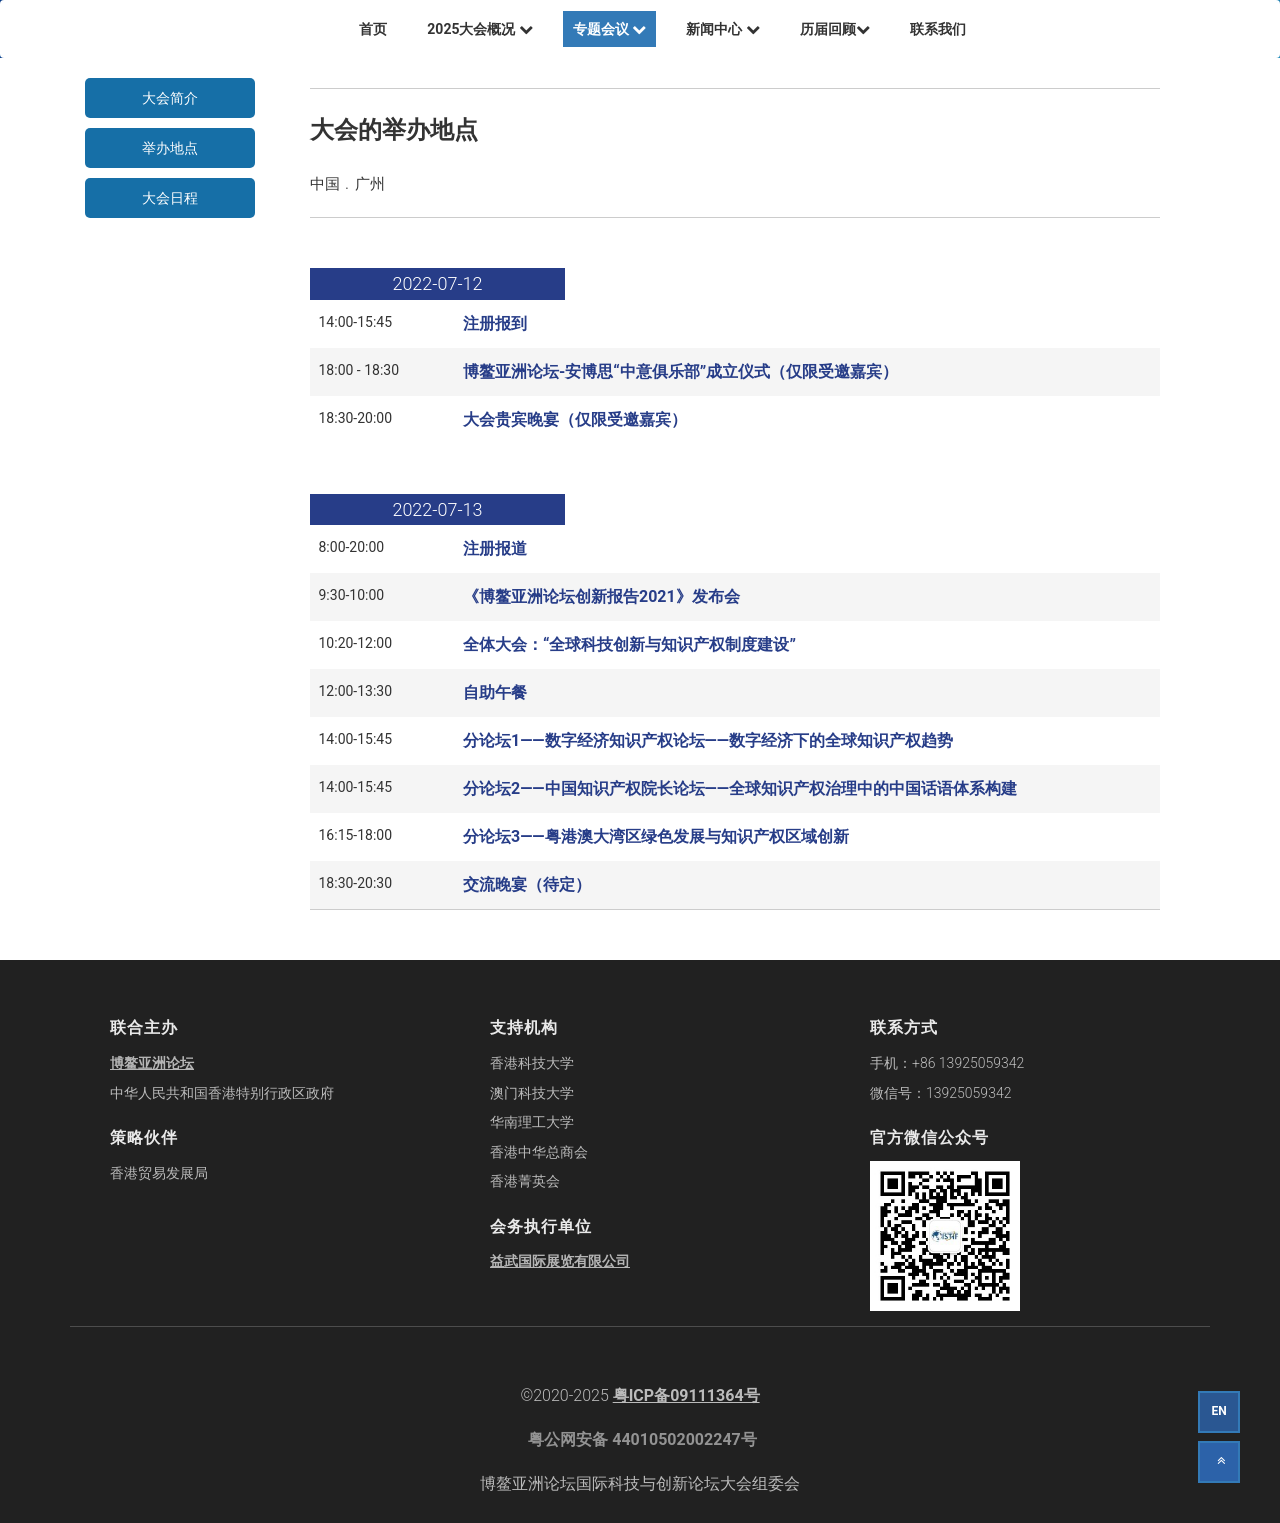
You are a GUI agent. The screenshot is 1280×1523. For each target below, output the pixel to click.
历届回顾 (835, 29)
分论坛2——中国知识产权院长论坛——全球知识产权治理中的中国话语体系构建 (740, 788)
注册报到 (495, 323)
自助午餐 (495, 692)
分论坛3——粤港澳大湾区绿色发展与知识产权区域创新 (656, 836)
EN (1218, 1411)
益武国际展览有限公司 (560, 1261)
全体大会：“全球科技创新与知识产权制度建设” (629, 644)
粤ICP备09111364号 (686, 1395)
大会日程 (170, 198)
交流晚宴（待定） (527, 884)
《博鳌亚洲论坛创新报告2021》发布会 (601, 596)
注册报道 (495, 548)
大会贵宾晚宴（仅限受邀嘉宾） (575, 419)
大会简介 (170, 98)
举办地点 (170, 148)
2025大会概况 (480, 29)
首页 (373, 29)
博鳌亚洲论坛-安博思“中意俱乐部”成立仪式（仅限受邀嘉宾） (680, 371)
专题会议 (609, 29)
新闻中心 (722, 29)
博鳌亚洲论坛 (152, 1063)
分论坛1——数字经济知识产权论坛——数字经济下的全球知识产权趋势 (708, 740)
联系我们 (938, 29)
